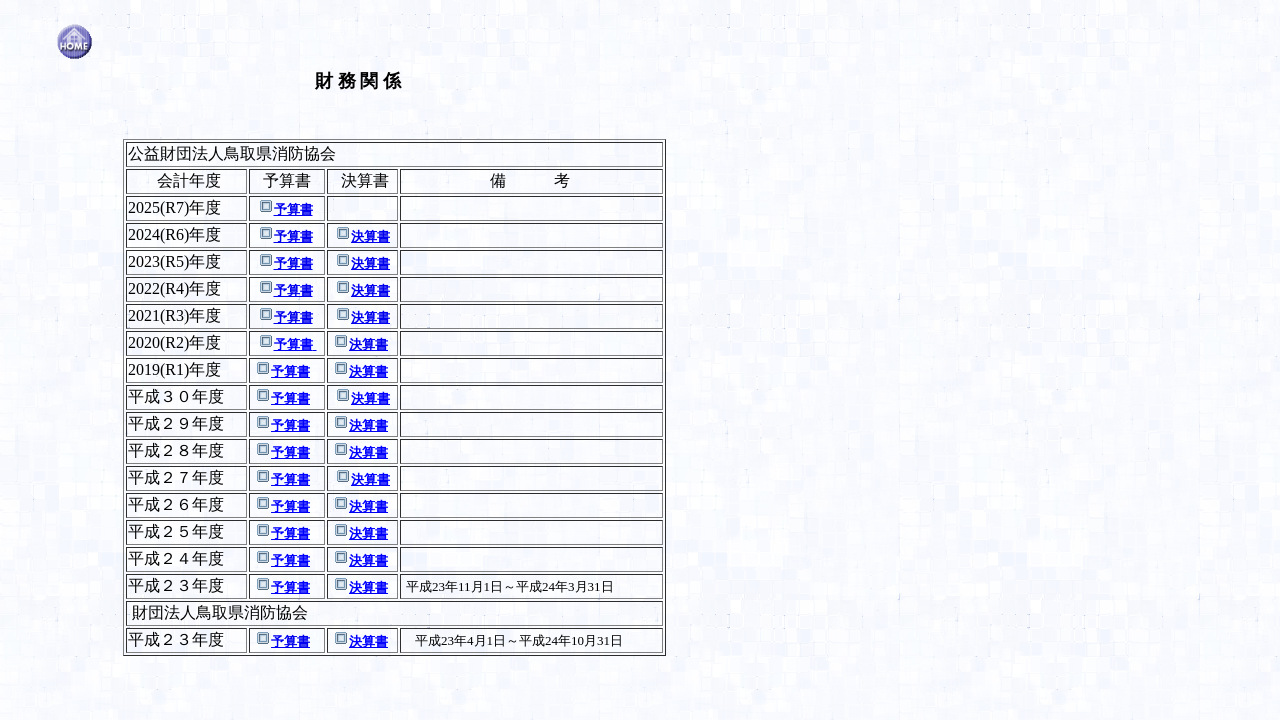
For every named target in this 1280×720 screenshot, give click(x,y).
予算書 (293, 209)
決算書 (370, 236)
